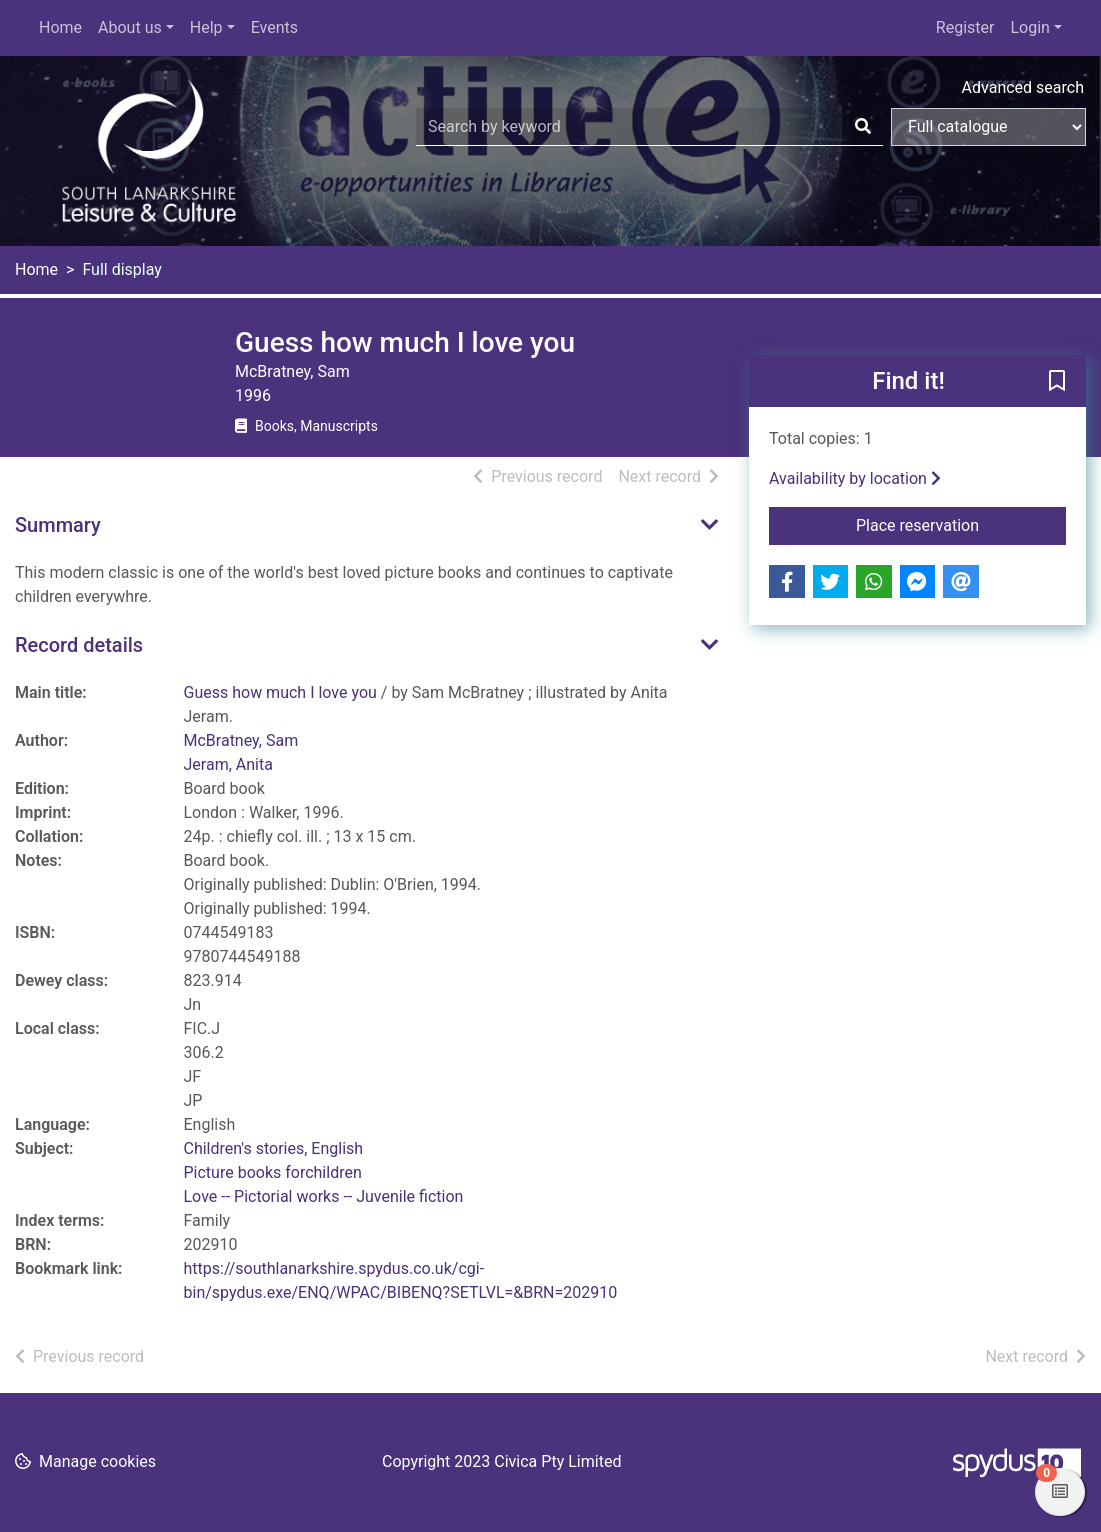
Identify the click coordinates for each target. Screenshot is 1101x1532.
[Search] (863, 127)
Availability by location (855, 478)
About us (130, 27)
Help (206, 27)
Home (60, 27)
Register (965, 27)
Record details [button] (79, 645)
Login (1029, 27)
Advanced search (1023, 87)
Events (274, 27)
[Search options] (988, 127)
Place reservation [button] (961, 524)
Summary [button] (58, 525)
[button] (1057, 382)
